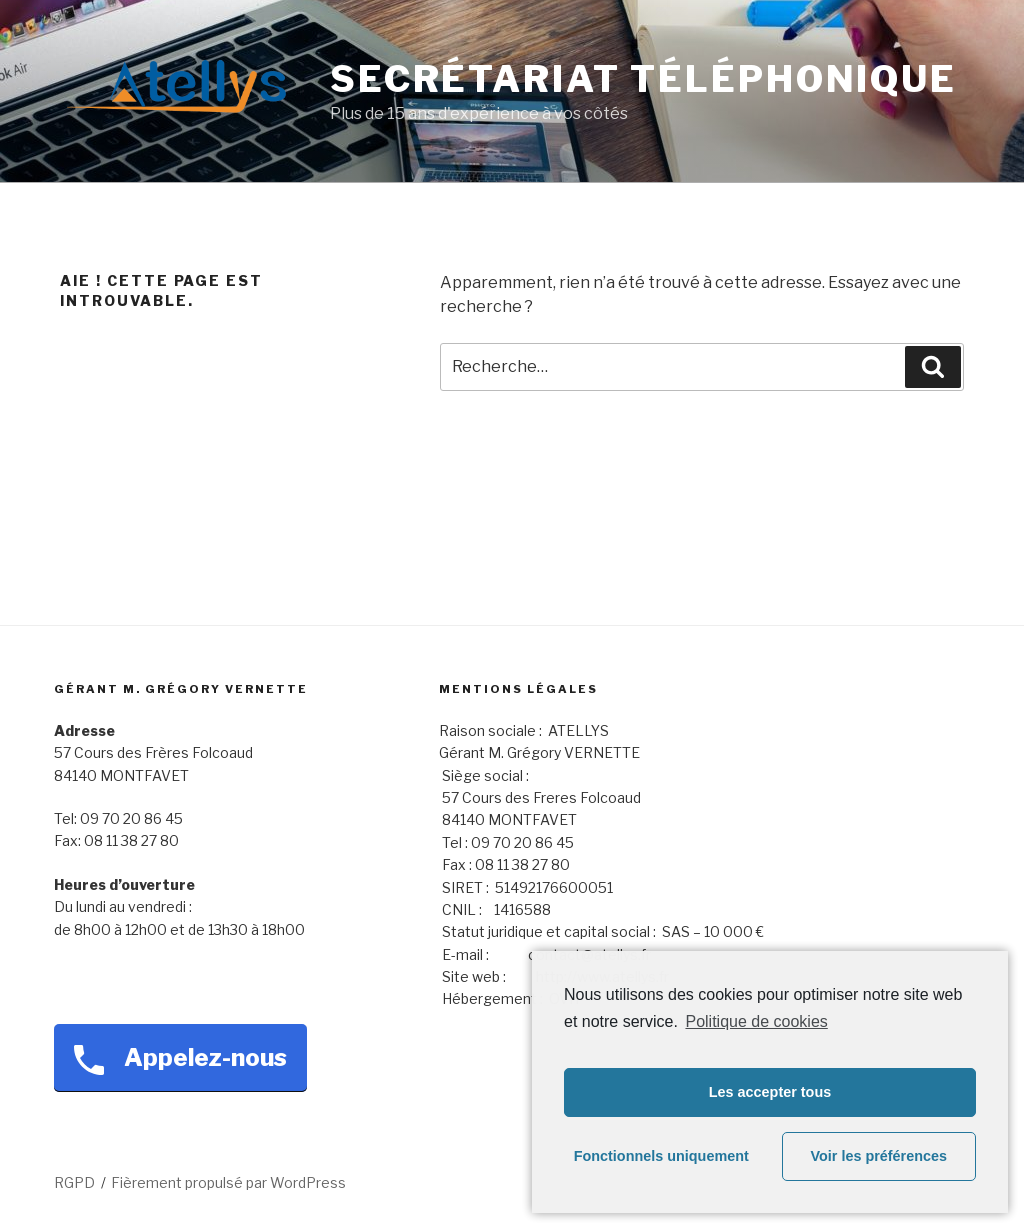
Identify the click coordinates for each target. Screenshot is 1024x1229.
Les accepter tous (770, 1092)
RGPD (74, 1182)
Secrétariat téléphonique (643, 79)
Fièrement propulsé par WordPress (228, 1182)
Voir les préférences (879, 1156)
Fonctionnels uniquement (661, 1156)
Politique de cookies (756, 1021)
